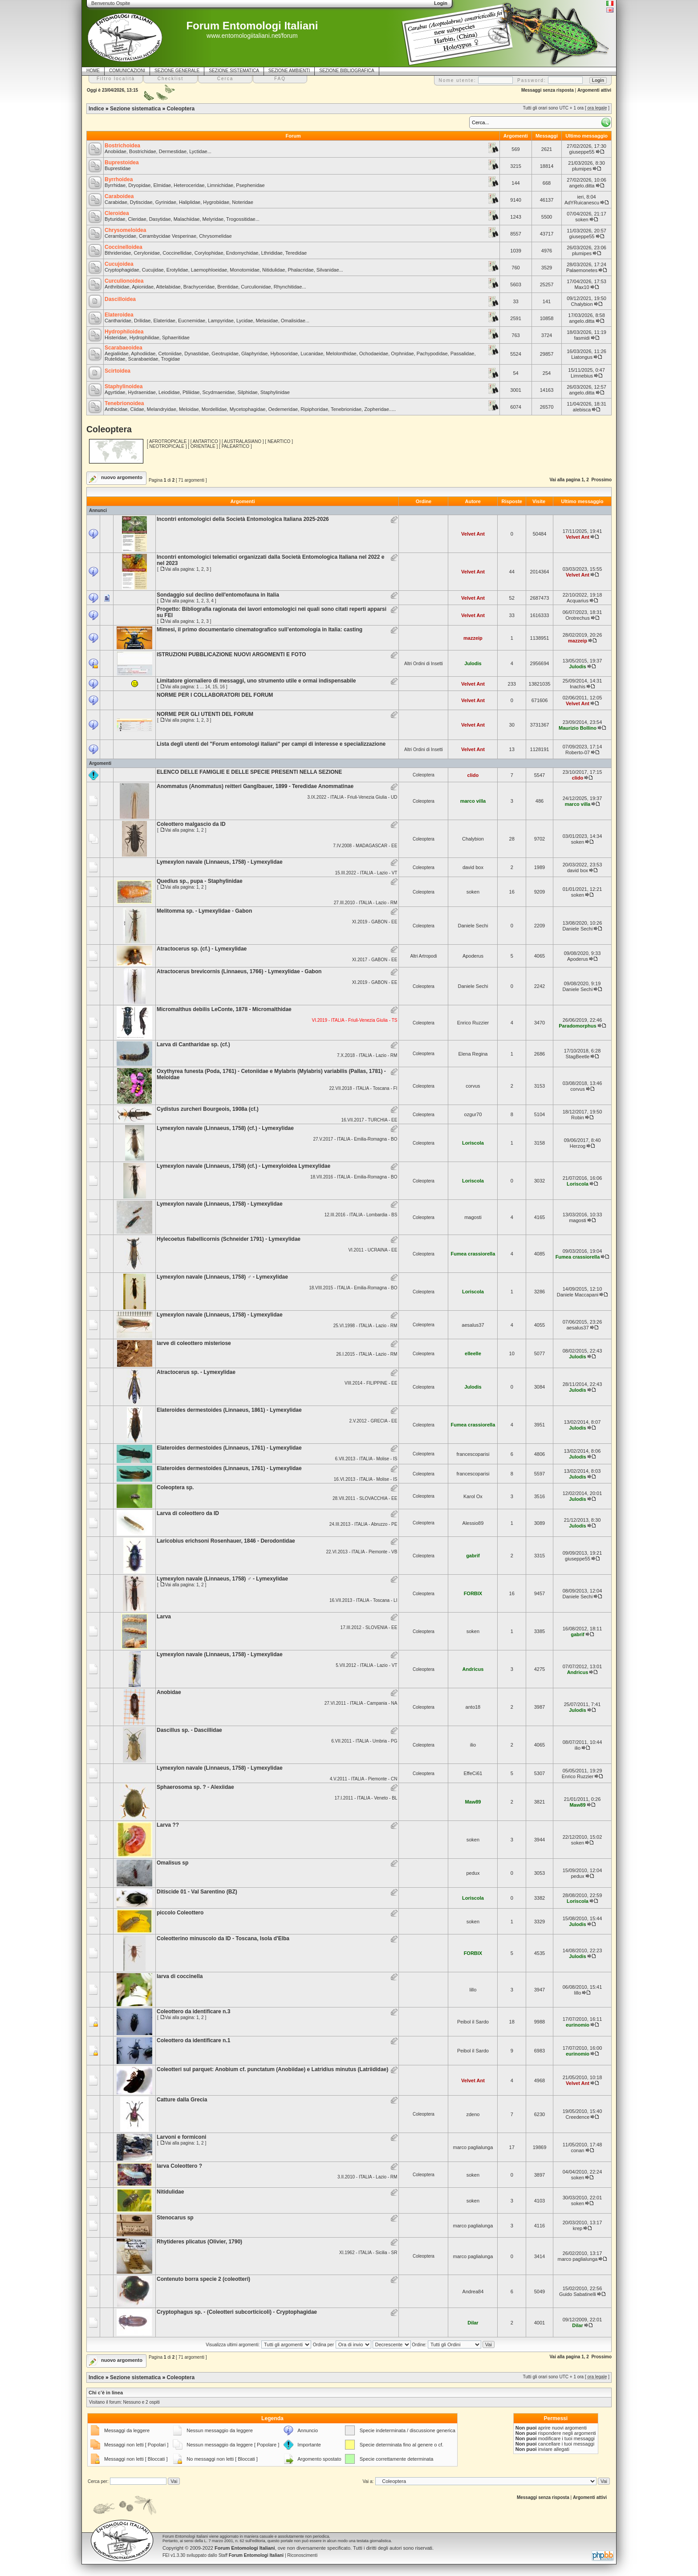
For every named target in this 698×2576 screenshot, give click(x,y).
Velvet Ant (473, 533)
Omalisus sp (172, 1863)
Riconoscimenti (302, 2555)
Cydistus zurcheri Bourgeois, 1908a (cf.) (208, 1109)
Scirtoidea (117, 371)
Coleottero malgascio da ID (191, 824)
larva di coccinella (180, 1976)
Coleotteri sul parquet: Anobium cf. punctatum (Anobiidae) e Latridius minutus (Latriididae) (272, 2069)
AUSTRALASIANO (242, 441)
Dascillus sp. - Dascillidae (189, 1730)
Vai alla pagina (564, 479)
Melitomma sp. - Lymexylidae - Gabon (204, 911)
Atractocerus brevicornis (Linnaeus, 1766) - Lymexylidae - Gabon (239, 971)
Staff (251, 2555)
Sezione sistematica (135, 109)
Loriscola (473, 1143)
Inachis (577, 686)
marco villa (473, 801)
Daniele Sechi (473, 925)
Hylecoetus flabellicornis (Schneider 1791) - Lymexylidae (228, 1239)
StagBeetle (578, 1056)
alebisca (582, 409)
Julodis (473, 663)
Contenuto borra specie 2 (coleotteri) (203, 2279)
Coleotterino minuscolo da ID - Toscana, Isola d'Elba (223, 1938)
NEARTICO (279, 441)
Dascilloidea (120, 299)
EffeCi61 (472, 1773)
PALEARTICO (235, 446)
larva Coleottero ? (179, 2166)
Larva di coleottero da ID (188, 1513)
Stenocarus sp (175, 2217)
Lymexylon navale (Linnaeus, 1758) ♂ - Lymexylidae (222, 1277)
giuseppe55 (582, 151)
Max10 (582, 287)
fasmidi (582, 338)
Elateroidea (119, 315)
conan (577, 2150)
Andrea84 (473, 2291)
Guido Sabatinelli (577, 2294)
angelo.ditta (582, 185)
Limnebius (582, 375)
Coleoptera (180, 109)
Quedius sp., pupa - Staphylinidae (200, 881)
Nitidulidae (170, 2192)
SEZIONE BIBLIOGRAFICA (346, 70)
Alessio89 (473, 1523)
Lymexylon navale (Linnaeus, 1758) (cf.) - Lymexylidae (225, 1128)
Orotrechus (577, 618)
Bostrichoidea (122, 145)
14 (207, 686)
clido (473, 775)
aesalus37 (473, 1325)
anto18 (473, 1707)
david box (473, 867)
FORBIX (473, 1593)
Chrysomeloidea (125, 230)
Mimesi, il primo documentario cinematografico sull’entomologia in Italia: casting (259, 629)
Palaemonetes (581, 270)
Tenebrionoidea (124, 403)
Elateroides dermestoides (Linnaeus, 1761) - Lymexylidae (229, 1448)
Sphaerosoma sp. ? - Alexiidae (195, 1787)
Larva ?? (168, 1825)
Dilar (472, 2322)
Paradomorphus (577, 1025)
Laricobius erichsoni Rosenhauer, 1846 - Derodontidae (226, 1541)
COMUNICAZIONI (127, 70)
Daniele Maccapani (578, 1294)
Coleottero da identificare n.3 (193, 2011)
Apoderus (473, 956)
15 (214, 686)
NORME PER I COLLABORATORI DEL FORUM (215, 695)
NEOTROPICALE (167, 446)
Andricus (473, 1669)
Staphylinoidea (123, 386)
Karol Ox (473, 1496)
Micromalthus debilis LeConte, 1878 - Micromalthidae (224, 1009)
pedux (472, 1873)
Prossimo (601, 479)
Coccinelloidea (123, 247)
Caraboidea (119, 196)
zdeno (472, 2114)
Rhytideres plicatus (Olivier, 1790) (199, 2242)
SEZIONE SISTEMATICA (234, 70)
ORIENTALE (203, 446)
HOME (93, 70)
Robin (577, 1117)
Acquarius (577, 600)
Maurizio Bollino (578, 728)
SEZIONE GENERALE (176, 70)
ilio (473, 1744)
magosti (473, 1217)
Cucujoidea (119, 264)
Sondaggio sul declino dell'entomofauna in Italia (218, 595)
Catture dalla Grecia (182, 2100)
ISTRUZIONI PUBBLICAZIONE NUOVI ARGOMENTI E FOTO (231, 654)
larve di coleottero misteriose (194, 1343)
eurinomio (577, 2024)
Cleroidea (117, 213)
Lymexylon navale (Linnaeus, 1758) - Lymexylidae (220, 862)
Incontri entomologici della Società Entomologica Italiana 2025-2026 (243, 519)
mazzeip (473, 638)
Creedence (578, 2117)
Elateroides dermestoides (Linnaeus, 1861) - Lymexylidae (229, 1410)
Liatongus (581, 357)
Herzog (577, 1146)
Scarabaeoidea (123, 348)
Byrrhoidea (119, 179)
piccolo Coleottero (180, 1913)
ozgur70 (473, 1114)
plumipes (582, 168)
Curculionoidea (124, 281)
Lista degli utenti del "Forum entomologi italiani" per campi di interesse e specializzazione (271, 744)
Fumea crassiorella (473, 1253)
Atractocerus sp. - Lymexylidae (196, 1372)
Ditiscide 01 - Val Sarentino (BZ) (197, 1892)
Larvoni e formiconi (181, 2137)
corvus (473, 1086)
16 (222, 686)
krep (577, 2228)
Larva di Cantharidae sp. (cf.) (193, 1044)
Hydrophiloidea (124, 332)
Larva (164, 1616)
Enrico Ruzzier (473, 1022)
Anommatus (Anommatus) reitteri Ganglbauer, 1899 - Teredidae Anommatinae (255, 786)
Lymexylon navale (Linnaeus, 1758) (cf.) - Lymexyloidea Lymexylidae (243, 1166)
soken (581, 219)
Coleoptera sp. (175, 1487)
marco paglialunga (473, 2147)
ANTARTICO (205, 441)
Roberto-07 (577, 752)
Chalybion (582, 304)
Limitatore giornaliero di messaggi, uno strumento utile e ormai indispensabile (256, 681)
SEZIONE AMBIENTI (289, 70)
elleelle (473, 1353)
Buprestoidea (122, 162)
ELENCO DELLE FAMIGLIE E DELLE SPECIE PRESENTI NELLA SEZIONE (249, 772)
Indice (96, 109)
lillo (472, 1989)
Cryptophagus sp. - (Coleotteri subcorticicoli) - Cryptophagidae (237, 2312)
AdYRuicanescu (581, 202)
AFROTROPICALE (168, 441)
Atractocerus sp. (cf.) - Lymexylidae (202, 949)
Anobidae (169, 1692)
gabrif (473, 1555)
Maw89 (473, 1801)
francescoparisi (472, 1454)
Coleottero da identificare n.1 (193, 2040)
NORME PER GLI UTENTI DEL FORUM (205, 714)
